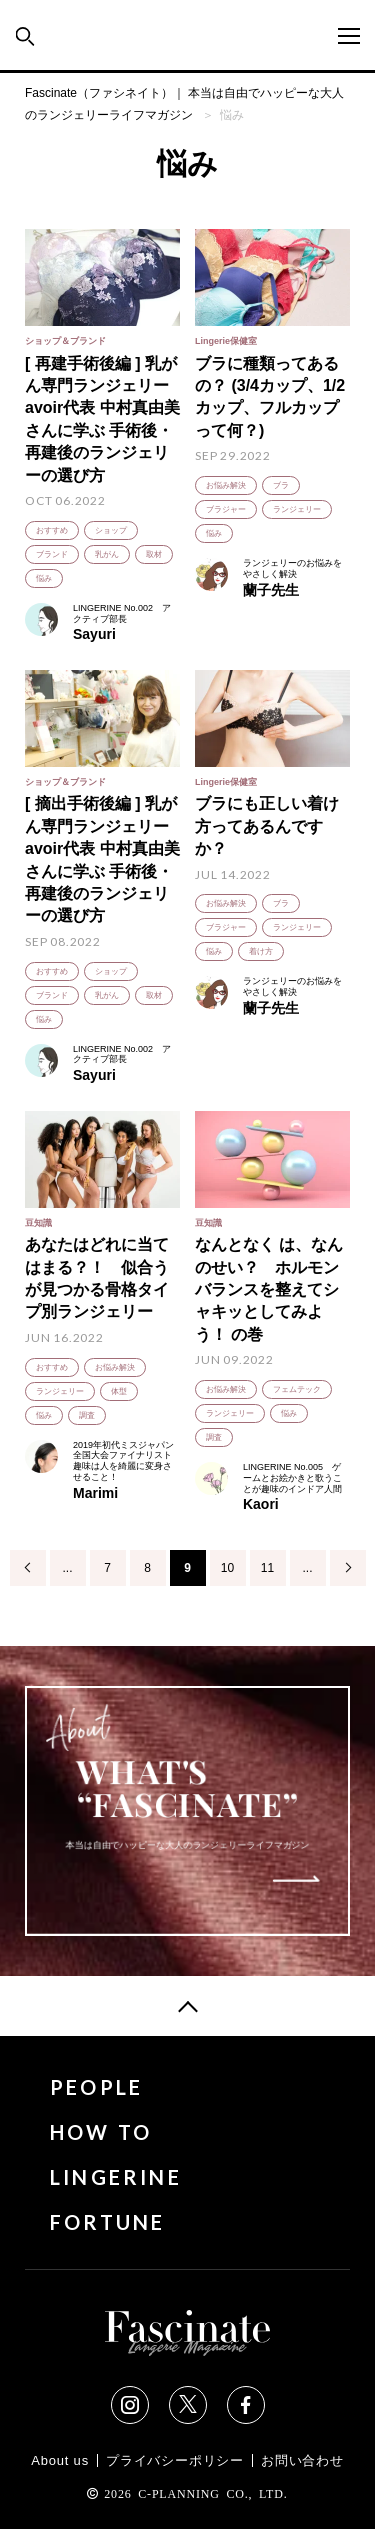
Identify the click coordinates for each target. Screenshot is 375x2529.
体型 (119, 1391)
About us (60, 2460)
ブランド (52, 554)
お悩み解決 (226, 485)
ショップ (111, 530)
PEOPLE (96, 2087)
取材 (154, 554)
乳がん (107, 554)
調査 (87, 1415)
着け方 (261, 951)
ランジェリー (297, 509)
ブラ (281, 485)
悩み (44, 578)
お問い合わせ (302, 2460)
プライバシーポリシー (175, 2460)
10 (227, 1568)
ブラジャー (226, 509)
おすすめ (52, 530)
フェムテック (297, 1389)
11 (267, 1568)
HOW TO (101, 2132)
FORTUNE (107, 2222)
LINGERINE (116, 2177)
